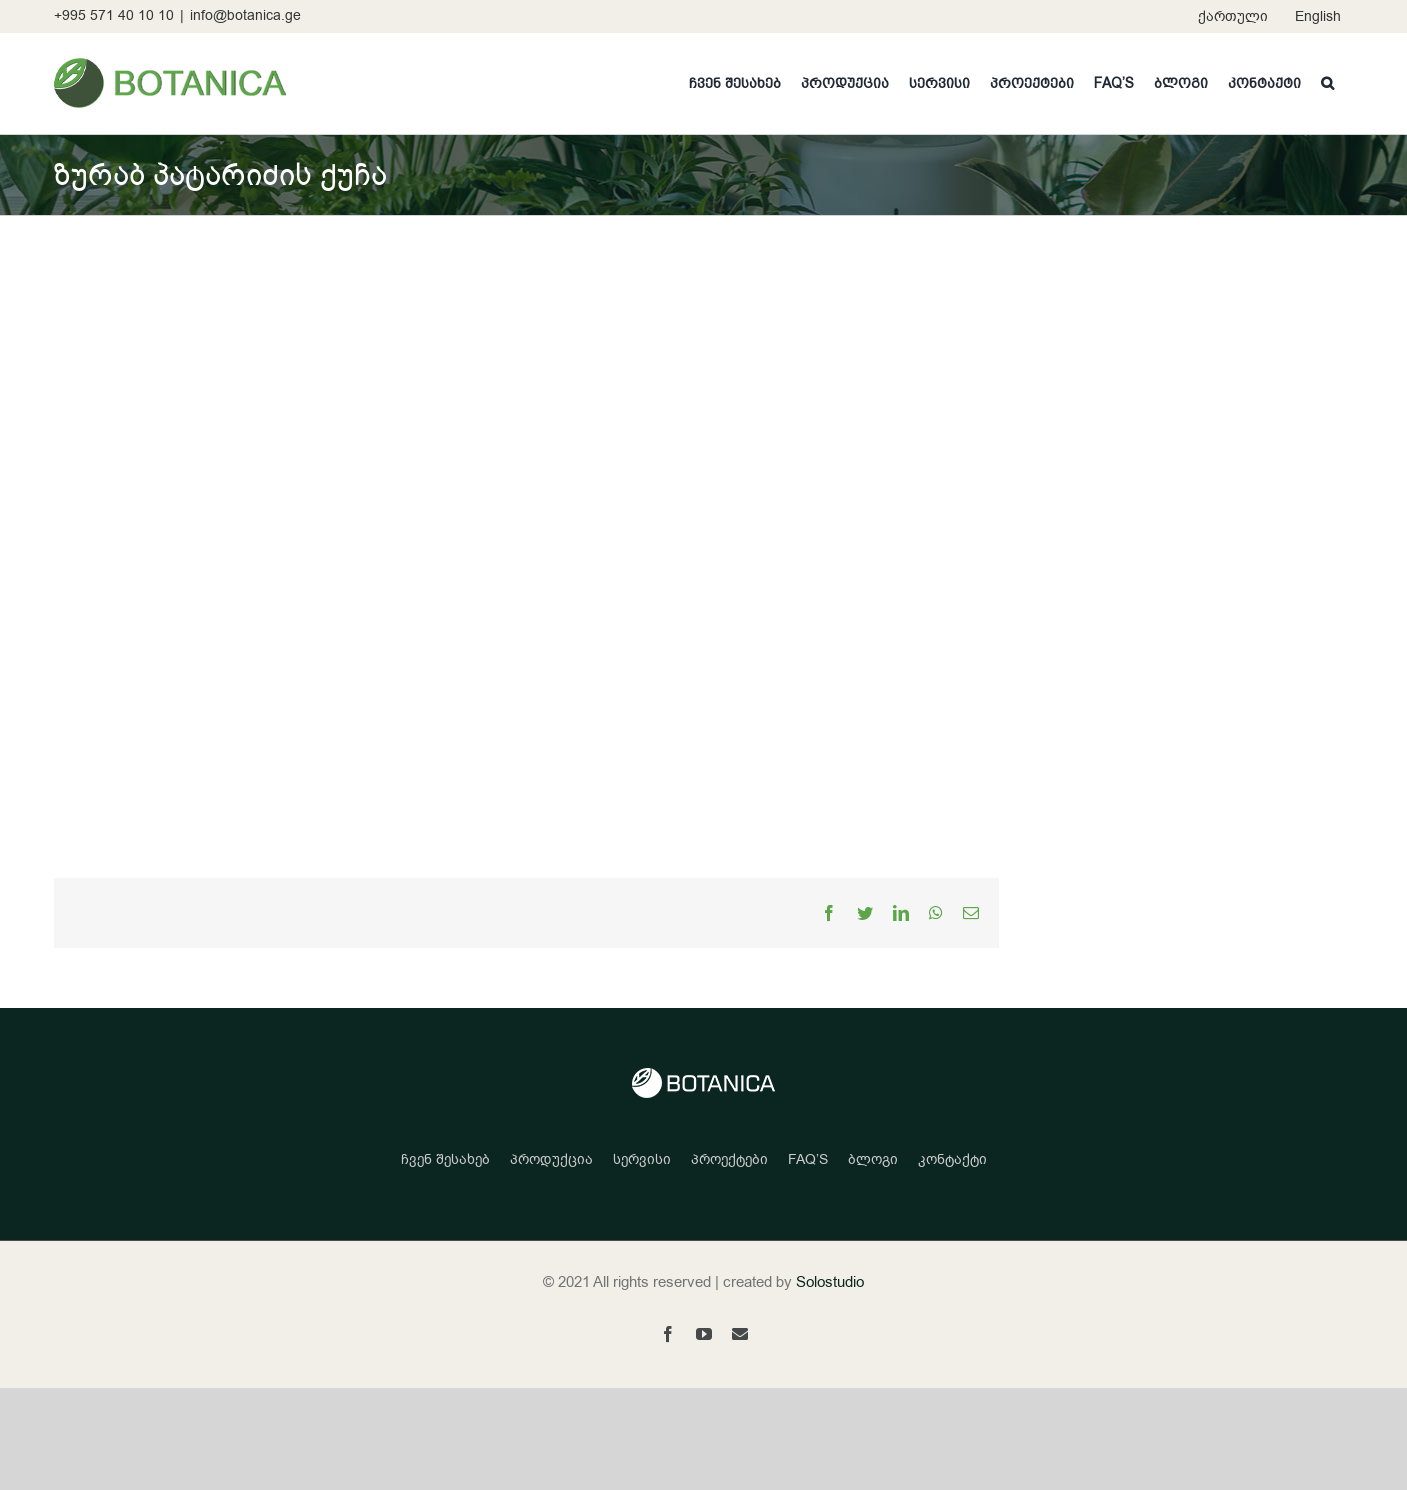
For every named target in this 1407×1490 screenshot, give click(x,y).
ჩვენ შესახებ (445, 1159)
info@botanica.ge (245, 15)
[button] (1327, 83)
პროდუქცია (551, 1159)
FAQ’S (808, 1159)
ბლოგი (873, 1159)
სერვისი (642, 1159)
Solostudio (830, 1282)
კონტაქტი (952, 1159)
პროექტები (729, 1159)
